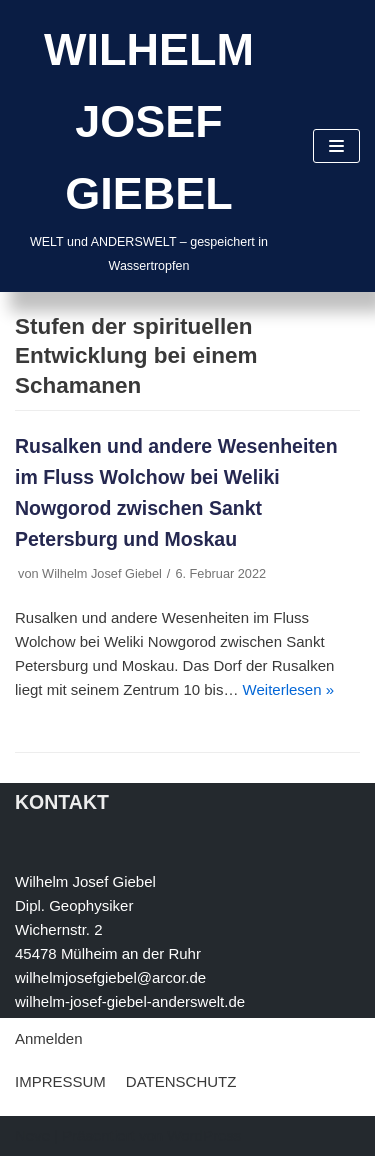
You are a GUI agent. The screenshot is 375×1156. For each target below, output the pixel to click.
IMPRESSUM (60, 1081)
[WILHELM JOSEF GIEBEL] (149, 146)
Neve (32, 1135)
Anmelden (49, 1038)
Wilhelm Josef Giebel (102, 573)
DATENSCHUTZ (181, 1081)
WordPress (204, 1135)
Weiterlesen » (288, 689)
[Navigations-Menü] (336, 146)
